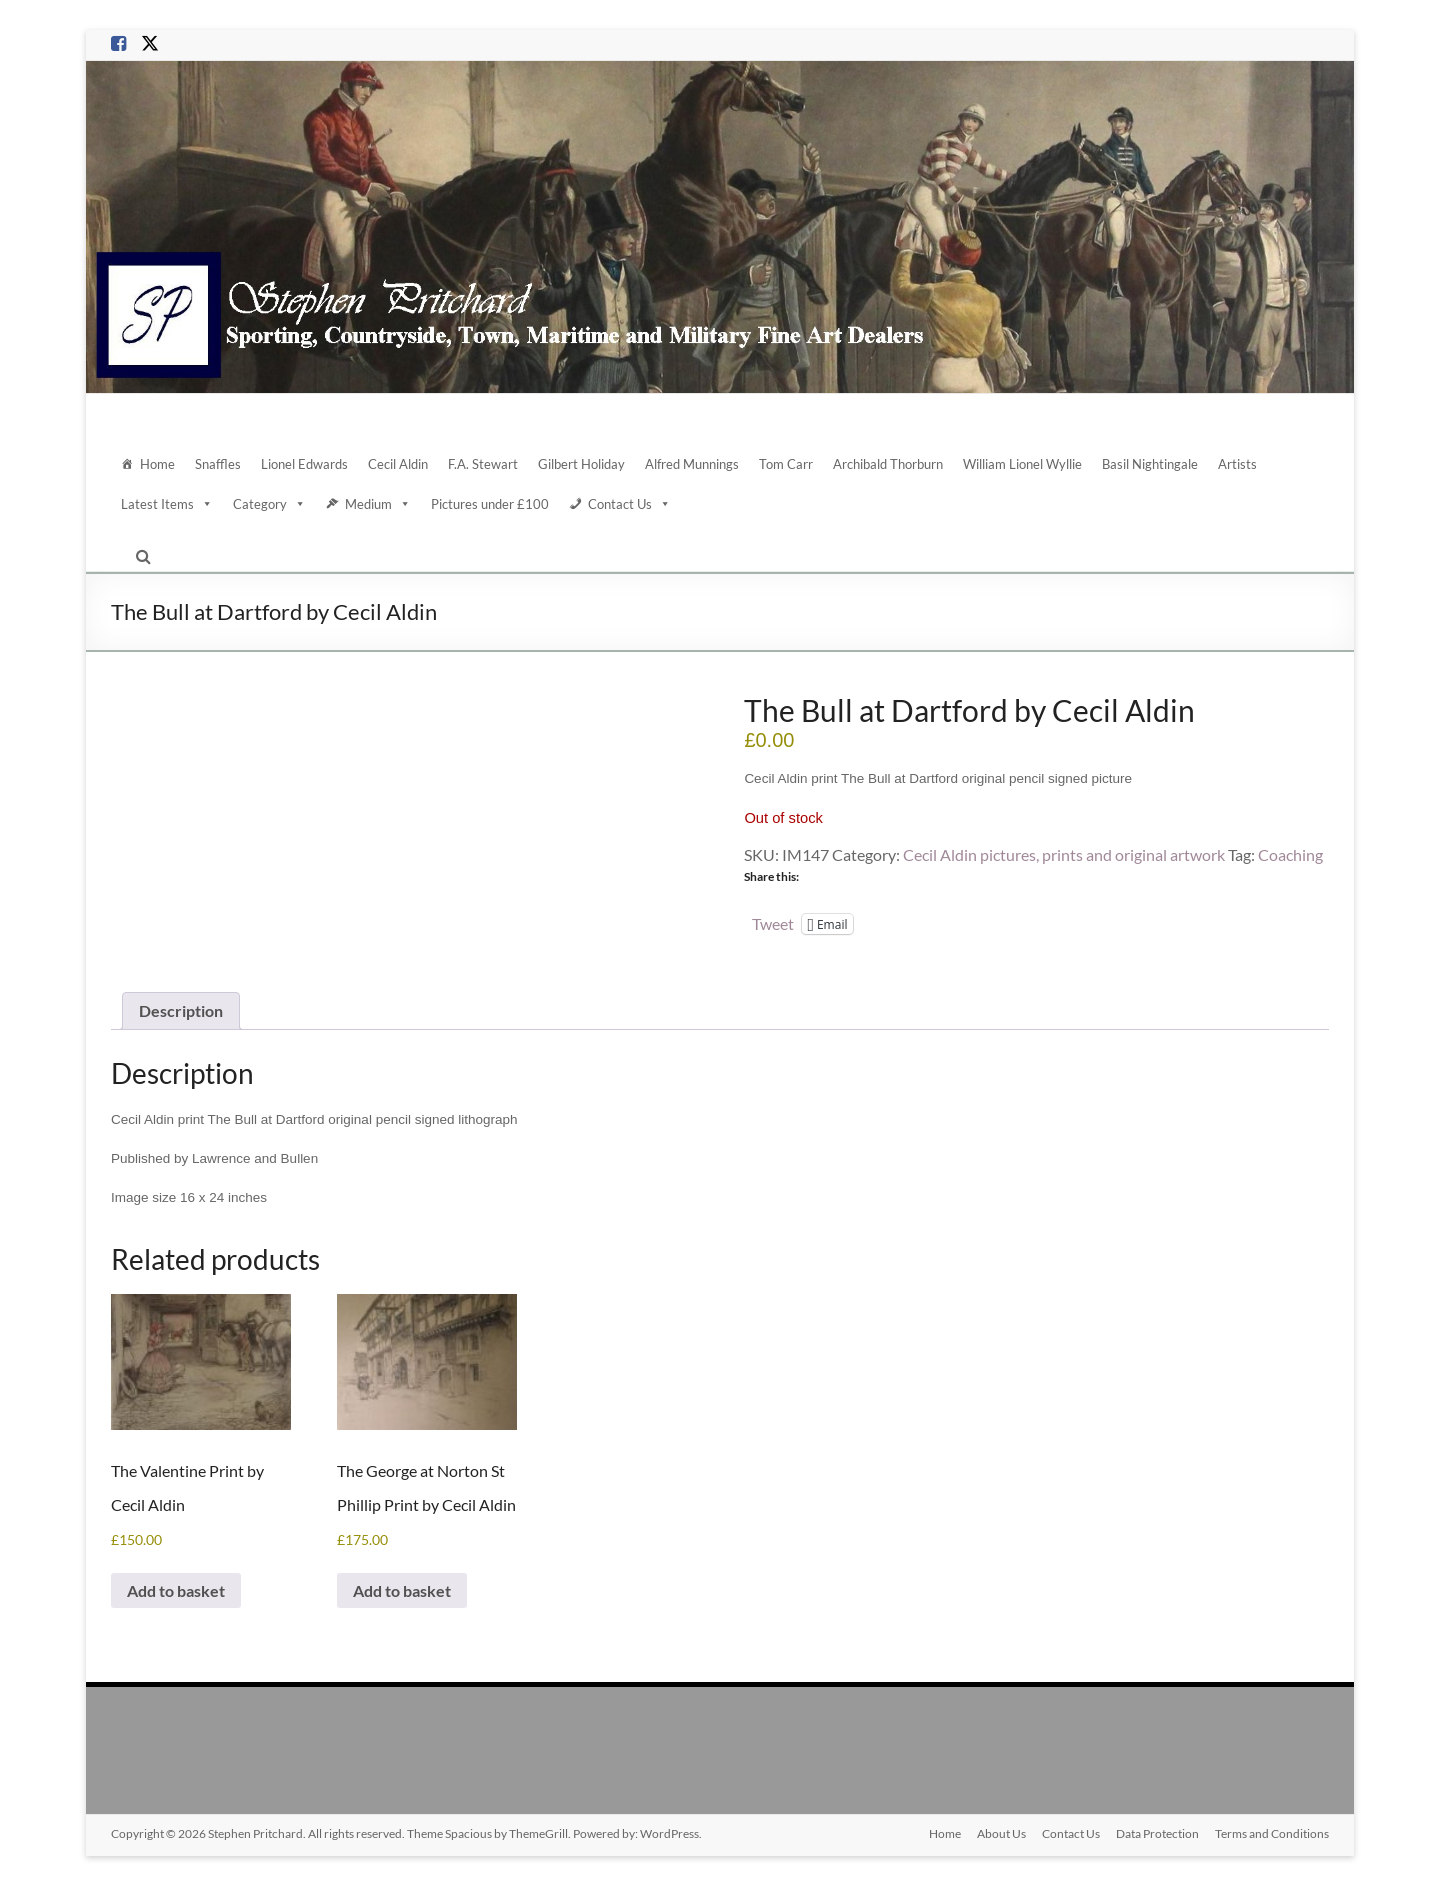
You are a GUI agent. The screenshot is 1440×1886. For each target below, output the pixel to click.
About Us (1001, 1833)
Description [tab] (181, 1010)
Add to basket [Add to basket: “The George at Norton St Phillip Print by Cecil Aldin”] (402, 1590)
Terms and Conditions (1272, 1833)
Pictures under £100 (490, 504)
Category (269, 504)
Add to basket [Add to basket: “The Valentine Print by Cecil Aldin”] (176, 1590)
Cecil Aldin (398, 464)
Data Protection (1157, 1833)
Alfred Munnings (692, 464)
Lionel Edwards (304, 464)
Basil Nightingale (1150, 464)
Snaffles (218, 464)
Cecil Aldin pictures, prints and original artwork (1064, 854)
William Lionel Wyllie (1022, 464)
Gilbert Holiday (581, 464)
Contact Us (629, 504)
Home (157, 464)
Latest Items (167, 504)
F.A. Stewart (483, 464)
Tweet (773, 923)
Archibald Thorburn (888, 464)
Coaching (1290, 854)
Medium (378, 504)
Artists (1237, 464)
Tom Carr (786, 464)
